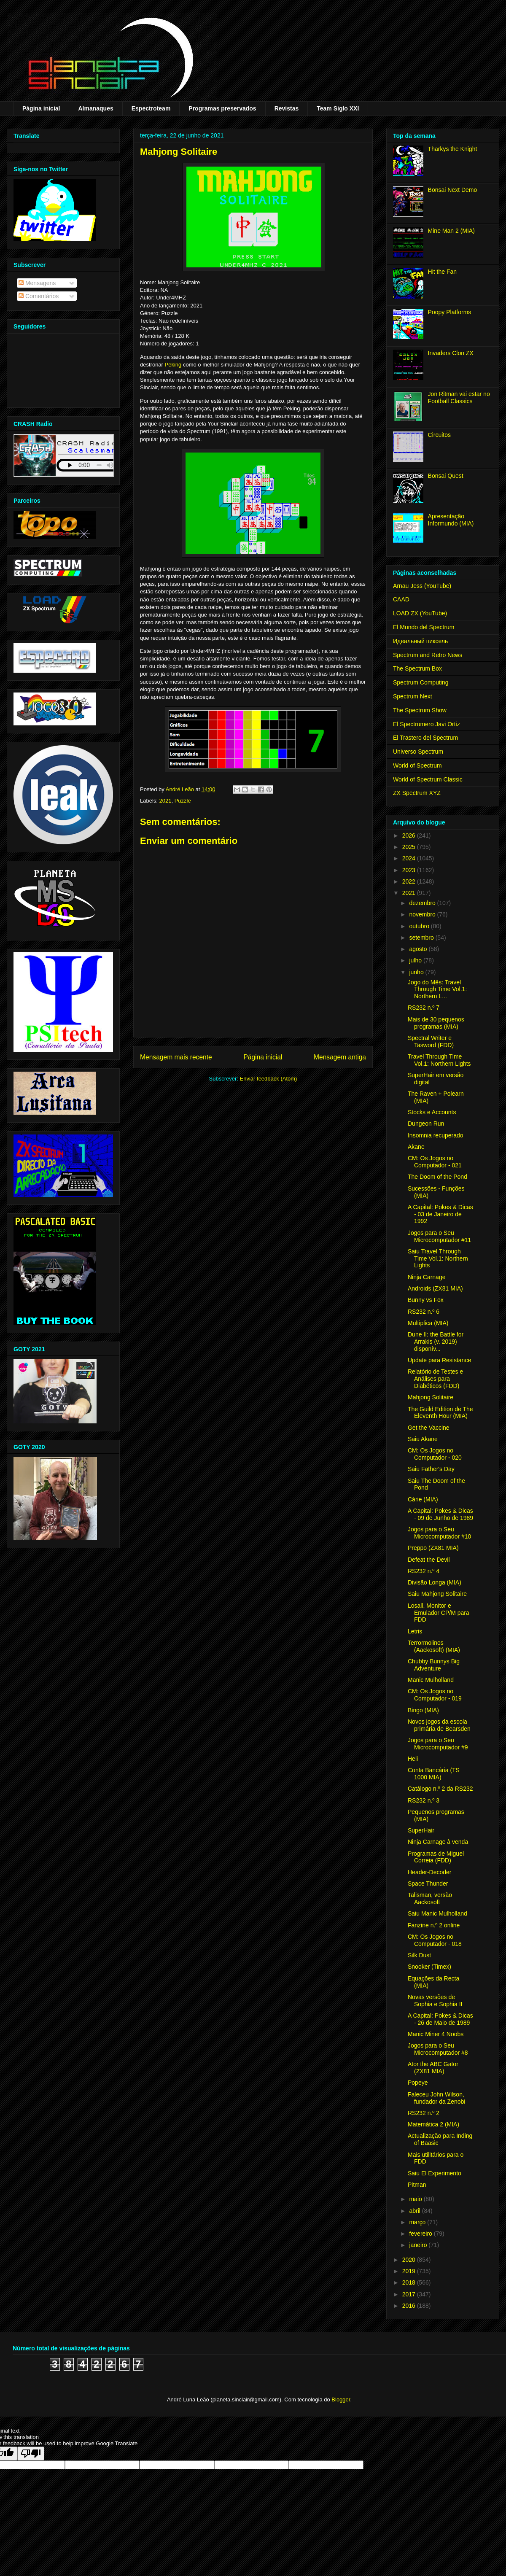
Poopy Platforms (449, 312)
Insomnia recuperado (435, 1135)
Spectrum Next (412, 696)
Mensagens (37, 283)
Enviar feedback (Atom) (268, 1078)
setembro (422, 937)
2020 (409, 2259)
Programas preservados (222, 108)
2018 (409, 2282)
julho (416, 960)
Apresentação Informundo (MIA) (451, 520)
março (418, 2222)
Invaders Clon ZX (451, 353)
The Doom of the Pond (437, 1176)
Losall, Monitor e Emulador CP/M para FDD (438, 1612)
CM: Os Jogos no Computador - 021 (435, 1162)
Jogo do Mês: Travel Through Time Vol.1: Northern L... (437, 989)
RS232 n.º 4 (423, 1571)
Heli (413, 1758)
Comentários (39, 296)
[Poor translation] (30, 2453)
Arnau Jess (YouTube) (422, 585)
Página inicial (41, 108)
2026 (409, 835)
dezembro (423, 903)
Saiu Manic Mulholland (437, 1913)
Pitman (417, 2184)
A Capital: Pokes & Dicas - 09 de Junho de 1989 (440, 1514)
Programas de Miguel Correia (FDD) (436, 1857)
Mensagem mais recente (176, 1057)
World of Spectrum (417, 765)
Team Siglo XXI (338, 108)
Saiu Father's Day (431, 1469)
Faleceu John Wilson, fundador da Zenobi (436, 2098)
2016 (409, 2305)
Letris (415, 1631)
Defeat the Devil (429, 1559)
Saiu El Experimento (434, 2173)
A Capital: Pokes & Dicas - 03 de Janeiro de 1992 (440, 1214)
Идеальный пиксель (420, 641)
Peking (173, 364)
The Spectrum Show (420, 710)
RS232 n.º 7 (423, 1007)
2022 (409, 881)
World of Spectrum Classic (428, 779)
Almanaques (95, 108)
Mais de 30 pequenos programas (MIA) (436, 1023)
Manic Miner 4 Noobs (435, 2034)
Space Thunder (428, 1883)
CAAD (401, 599)
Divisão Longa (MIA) (434, 1582)
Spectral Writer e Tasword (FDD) (431, 1041)
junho (417, 972)
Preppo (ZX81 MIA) (433, 1547)
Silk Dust (419, 1955)
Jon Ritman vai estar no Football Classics (459, 397)
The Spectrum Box (417, 668)
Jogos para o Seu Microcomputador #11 (439, 1236)
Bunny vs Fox (426, 1299)
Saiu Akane (423, 1439)
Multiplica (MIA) (428, 1323)
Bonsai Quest (445, 475)
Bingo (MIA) (423, 1710)
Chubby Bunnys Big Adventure (434, 1665)
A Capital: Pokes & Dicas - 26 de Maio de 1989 (440, 2019)
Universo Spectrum (418, 751)
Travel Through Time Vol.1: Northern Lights (439, 1060)
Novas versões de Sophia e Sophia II (435, 2000)
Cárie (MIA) (423, 1499)
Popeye (418, 2082)
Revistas (287, 108)
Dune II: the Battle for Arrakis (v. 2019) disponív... (435, 1341)
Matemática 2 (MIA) (433, 2124)
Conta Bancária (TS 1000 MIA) (434, 1774)
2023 (409, 870)
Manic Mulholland (431, 1679)
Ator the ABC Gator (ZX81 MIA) (433, 2068)
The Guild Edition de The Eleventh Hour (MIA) (440, 1413)
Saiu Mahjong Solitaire (437, 1593)
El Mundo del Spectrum (424, 627)
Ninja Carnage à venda (438, 1841)
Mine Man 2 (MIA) (451, 230)
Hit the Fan (442, 271)
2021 (165, 801)
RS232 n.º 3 (423, 1800)
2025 (409, 846)
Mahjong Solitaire (430, 1397)
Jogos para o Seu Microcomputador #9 (438, 1744)
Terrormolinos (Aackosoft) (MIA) (434, 1646)
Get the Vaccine (428, 1427)
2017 (409, 2294)
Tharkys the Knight (452, 149)
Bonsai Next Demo (452, 189)
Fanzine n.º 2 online (434, 1925)
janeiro (418, 2245)
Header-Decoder (430, 1872)
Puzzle (183, 801)
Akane (416, 1146)
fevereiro (421, 2233)
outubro (420, 926)
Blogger (340, 2399)
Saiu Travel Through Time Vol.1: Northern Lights (438, 1258)
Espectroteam (151, 108)
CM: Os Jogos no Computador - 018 (435, 1940)
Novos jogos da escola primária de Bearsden (439, 1725)
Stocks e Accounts (432, 1112)
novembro (423, 914)
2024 (409, 858)
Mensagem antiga (340, 1057)
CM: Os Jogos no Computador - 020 (435, 1454)
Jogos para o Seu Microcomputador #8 (438, 2049)
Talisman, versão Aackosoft (430, 1898)
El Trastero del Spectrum (425, 737)
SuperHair (421, 1830)
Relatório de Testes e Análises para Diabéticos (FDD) (435, 1378)
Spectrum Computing (421, 682)
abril (415, 2210)
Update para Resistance (439, 1360)
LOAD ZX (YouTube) (420, 613)
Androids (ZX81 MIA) (435, 1288)
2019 (409, 2271)
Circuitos (439, 434)
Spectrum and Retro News (427, 655)
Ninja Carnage (427, 1277)
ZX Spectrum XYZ (417, 793)
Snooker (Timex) (429, 1966)
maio (416, 2199)
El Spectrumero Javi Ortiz (426, 724)
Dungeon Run (426, 1123)
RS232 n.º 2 (423, 2113)
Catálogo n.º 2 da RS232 (440, 1788)
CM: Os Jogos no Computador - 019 (435, 1695)
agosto (418, 949)
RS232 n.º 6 (423, 1311)
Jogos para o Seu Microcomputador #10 (439, 1533)
